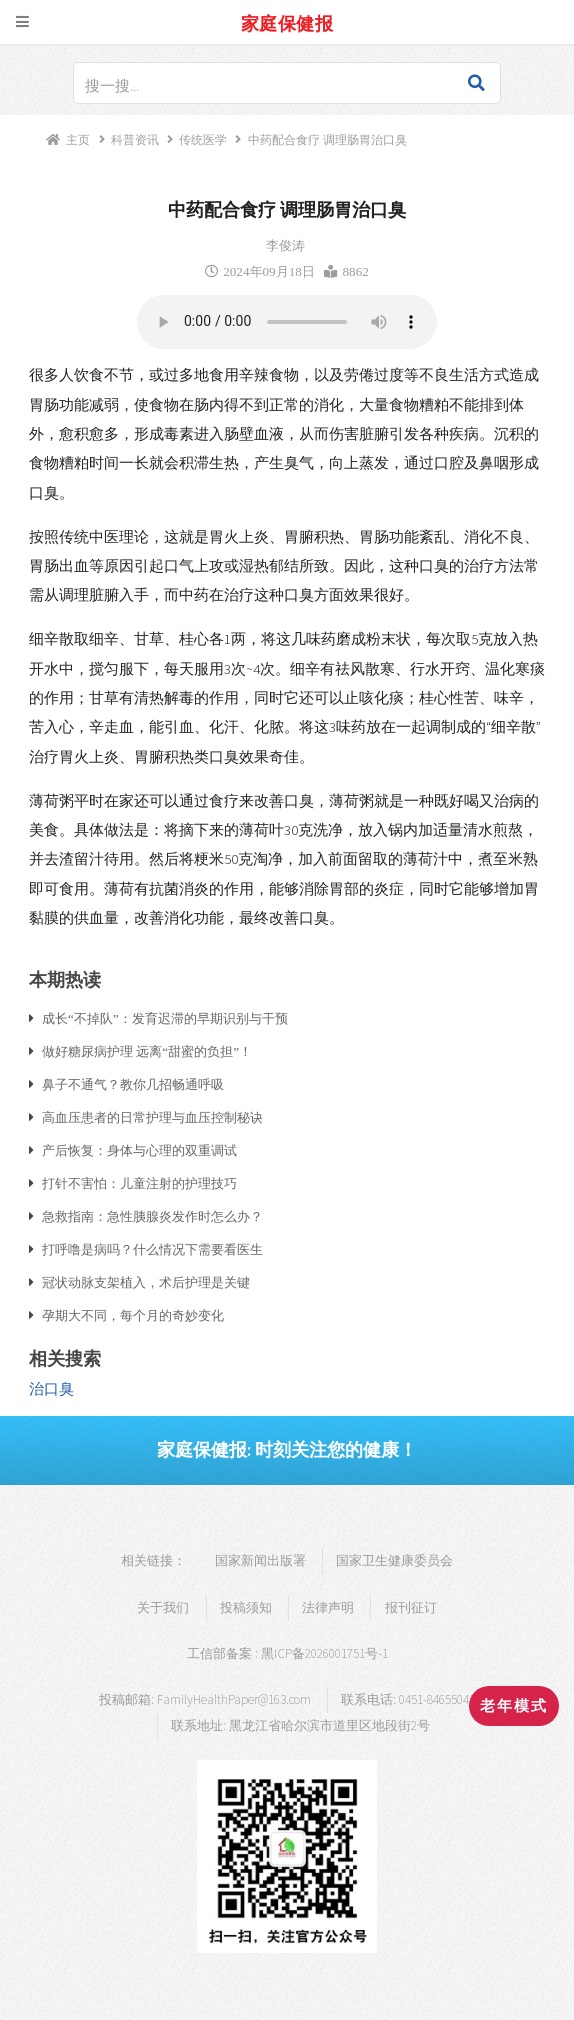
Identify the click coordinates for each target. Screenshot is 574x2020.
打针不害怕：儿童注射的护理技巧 (139, 1183)
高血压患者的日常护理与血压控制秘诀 (152, 1117)
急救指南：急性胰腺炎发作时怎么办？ (152, 1216)
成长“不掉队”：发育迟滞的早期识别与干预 (165, 1018)
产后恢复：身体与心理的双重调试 (139, 1150)
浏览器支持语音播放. (287, 322)
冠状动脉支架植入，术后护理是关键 (146, 1282)
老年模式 (514, 1706)
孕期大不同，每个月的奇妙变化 (133, 1315)
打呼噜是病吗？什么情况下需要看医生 (152, 1249)
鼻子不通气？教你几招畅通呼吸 (133, 1084)
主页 (78, 139)
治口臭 (51, 1389)
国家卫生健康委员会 (394, 1560)
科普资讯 (135, 139)
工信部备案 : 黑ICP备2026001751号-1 (287, 1653)
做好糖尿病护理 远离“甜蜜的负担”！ (147, 1051)
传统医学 (203, 139)
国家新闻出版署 (260, 1560)
